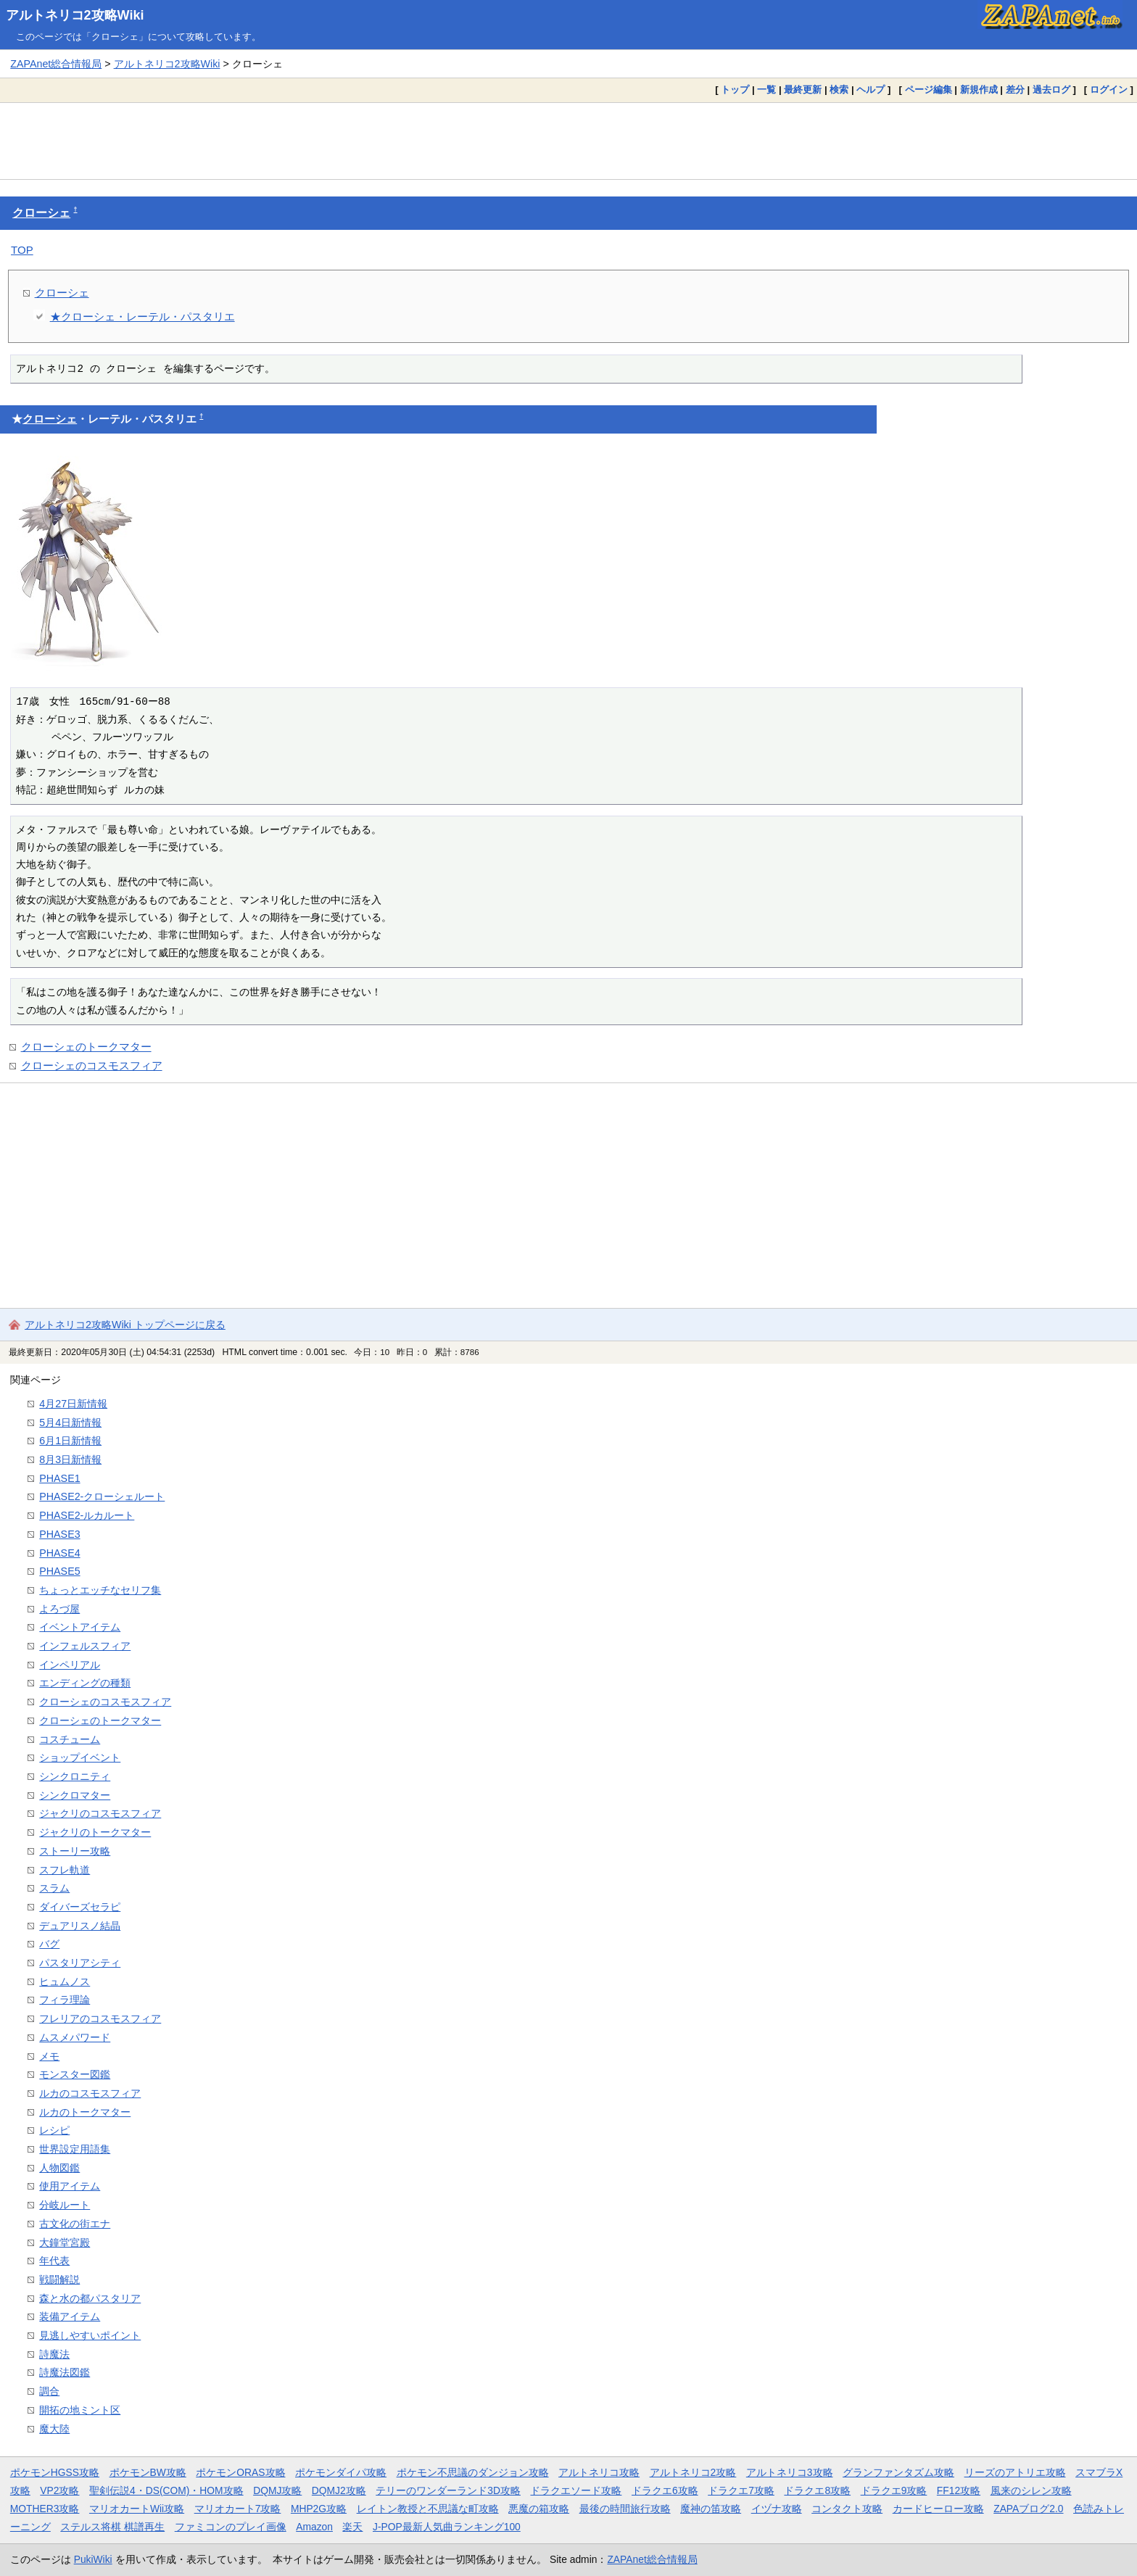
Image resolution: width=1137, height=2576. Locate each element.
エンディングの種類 (85, 1683)
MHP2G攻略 (319, 2508)
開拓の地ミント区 (79, 2410)
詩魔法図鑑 (64, 2372)
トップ (735, 89)
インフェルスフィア (85, 1646)
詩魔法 (54, 2354)
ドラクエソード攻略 (575, 2490)
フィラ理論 (64, 1999)
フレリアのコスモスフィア (100, 2018)
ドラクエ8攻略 (817, 2490)
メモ (49, 2056)
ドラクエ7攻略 (741, 2490)
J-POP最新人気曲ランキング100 (447, 2526)
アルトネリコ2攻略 (693, 2472)
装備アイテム (69, 2316)
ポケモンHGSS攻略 (54, 2472)
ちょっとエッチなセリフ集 (100, 1590)
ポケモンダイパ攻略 (340, 2472)
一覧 (766, 89)
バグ (49, 1944)
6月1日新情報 (70, 1440)
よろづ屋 (59, 1609)
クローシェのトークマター (86, 1046)
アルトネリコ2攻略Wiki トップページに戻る (125, 1324)
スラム (54, 1888)
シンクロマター (74, 1795)
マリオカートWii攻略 (136, 2508)
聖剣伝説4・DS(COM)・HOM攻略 (166, 2490)
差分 (1015, 89)
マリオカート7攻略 (237, 2508)
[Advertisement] (568, 140)
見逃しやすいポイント (90, 2335)
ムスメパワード (74, 2037)
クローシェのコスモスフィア (91, 1065)
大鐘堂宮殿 (64, 2242)
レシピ (54, 2130)
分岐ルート (64, 2205)
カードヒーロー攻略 (938, 2508)
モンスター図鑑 (74, 2074)
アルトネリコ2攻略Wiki (75, 15)
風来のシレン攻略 (1031, 2490)
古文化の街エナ (74, 2223)
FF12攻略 (958, 2490)
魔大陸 (54, 2429)
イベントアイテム (79, 1627)
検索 (839, 89)
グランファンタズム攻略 (898, 2472)
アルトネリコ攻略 (599, 2472)
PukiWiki (93, 2559)
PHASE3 (59, 1534)
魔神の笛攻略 (710, 2508)
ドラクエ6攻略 (665, 2490)
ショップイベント (79, 1757)
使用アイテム (69, 2186)
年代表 (54, 2260)
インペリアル (69, 1664)
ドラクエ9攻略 (894, 2490)
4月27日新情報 (73, 1403)
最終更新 (803, 89)
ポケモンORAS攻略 (240, 2472)
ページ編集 (928, 89)
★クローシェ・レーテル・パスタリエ (142, 316)
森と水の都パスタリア (90, 2298)
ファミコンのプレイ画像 (230, 2526)
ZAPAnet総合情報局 (56, 64)
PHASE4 (59, 1553)
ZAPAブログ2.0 (1028, 2508)
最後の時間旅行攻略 (625, 2508)
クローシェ (41, 213)
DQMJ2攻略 (339, 2490)
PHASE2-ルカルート (86, 1515)
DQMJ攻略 (277, 2490)
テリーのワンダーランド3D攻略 (448, 2490)
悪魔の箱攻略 (538, 2508)
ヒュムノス (64, 1981)
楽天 (352, 2526)
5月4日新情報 (70, 1422)
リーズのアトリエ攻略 (1015, 2472)
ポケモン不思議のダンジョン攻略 (473, 2472)
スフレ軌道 (64, 1870)
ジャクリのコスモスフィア (100, 1813)
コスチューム (69, 1739)
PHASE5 (59, 1571)
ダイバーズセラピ (79, 1907)
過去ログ (1051, 89)
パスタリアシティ (79, 1962)
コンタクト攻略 (846, 2508)
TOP (22, 250)
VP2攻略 (59, 2490)
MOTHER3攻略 (45, 2508)
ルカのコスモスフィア (90, 2093)
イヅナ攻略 (776, 2508)
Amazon (314, 2526)
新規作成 (979, 89)
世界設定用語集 (74, 2149)
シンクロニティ (74, 1776)
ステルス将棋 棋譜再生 (112, 2526)
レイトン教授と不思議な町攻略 (428, 2508)
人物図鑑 (59, 2168)
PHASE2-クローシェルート (102, 1496)
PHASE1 (59, 1478)
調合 (49, 2391)
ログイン (1109, 89)
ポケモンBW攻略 (147, 2472)
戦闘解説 (59, 2279)
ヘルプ (870, 89)
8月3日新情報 (70, 1459)
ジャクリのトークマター (95, 1832)
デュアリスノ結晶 (79, 1925)
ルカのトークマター (85, 2112)
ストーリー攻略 (74, 1851)
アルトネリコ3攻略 (789, 2472)
